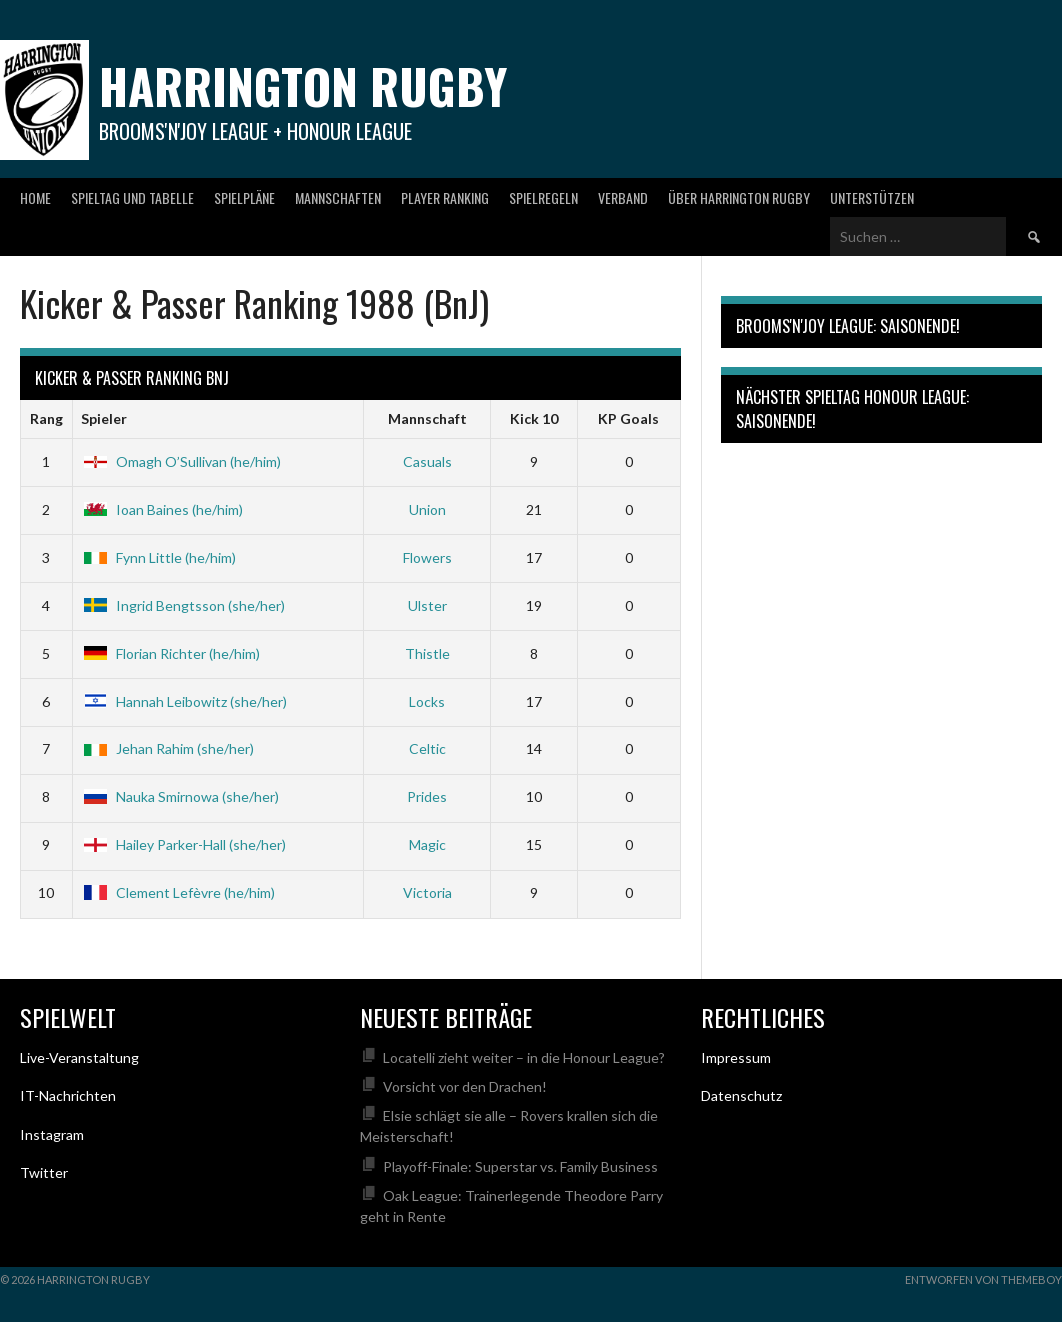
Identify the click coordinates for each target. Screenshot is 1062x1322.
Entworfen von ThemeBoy (983, 1279)
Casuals (427, 461)
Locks (427, 701)
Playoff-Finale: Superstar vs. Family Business (520, 1166)
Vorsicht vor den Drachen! (465, 1086)
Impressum (736, 1057)
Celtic (427, 748)
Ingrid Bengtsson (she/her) (183, 605)
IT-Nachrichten (68, 1095)
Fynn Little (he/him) (158, 557)
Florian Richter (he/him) (170, 653)
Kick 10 (534, 418)
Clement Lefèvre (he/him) (178, 892)
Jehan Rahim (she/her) (167, 748)
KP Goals (628, 418)
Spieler (104, 418)
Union (427, 509)
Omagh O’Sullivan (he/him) (181, 461)
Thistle (427, 653)
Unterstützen (872, 197)
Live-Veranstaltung (79, 1057)
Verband (623, 197)
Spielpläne (244, 197)
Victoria (427, 892)
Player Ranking (445, 197)
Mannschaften (338, 197)
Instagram (52, 1134)
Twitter (44, 1172)
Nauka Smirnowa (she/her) (180, 796)
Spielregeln (543, 197)
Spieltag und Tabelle (132, 197)
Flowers (427, 557)
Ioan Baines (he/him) (162, 509)
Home (35, 197)
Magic (427, 844)
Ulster (427, 605)
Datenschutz (741, 1095)
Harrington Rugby (303, 85)
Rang (46, 418)
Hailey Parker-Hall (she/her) (183, 844)
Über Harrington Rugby (739, 197)
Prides (427, 796)
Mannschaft (427, 418)
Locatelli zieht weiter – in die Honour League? (524, 1057)
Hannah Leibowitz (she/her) (184, 701)
